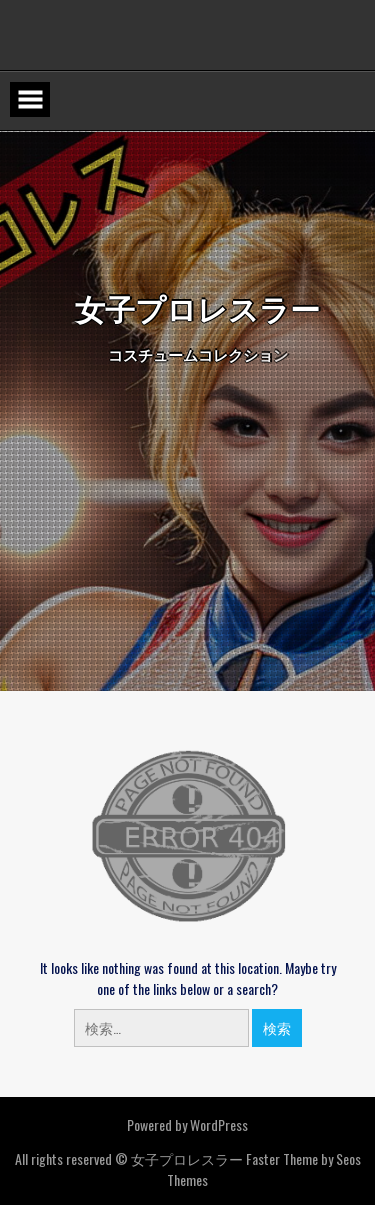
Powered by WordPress (187, 1124)
